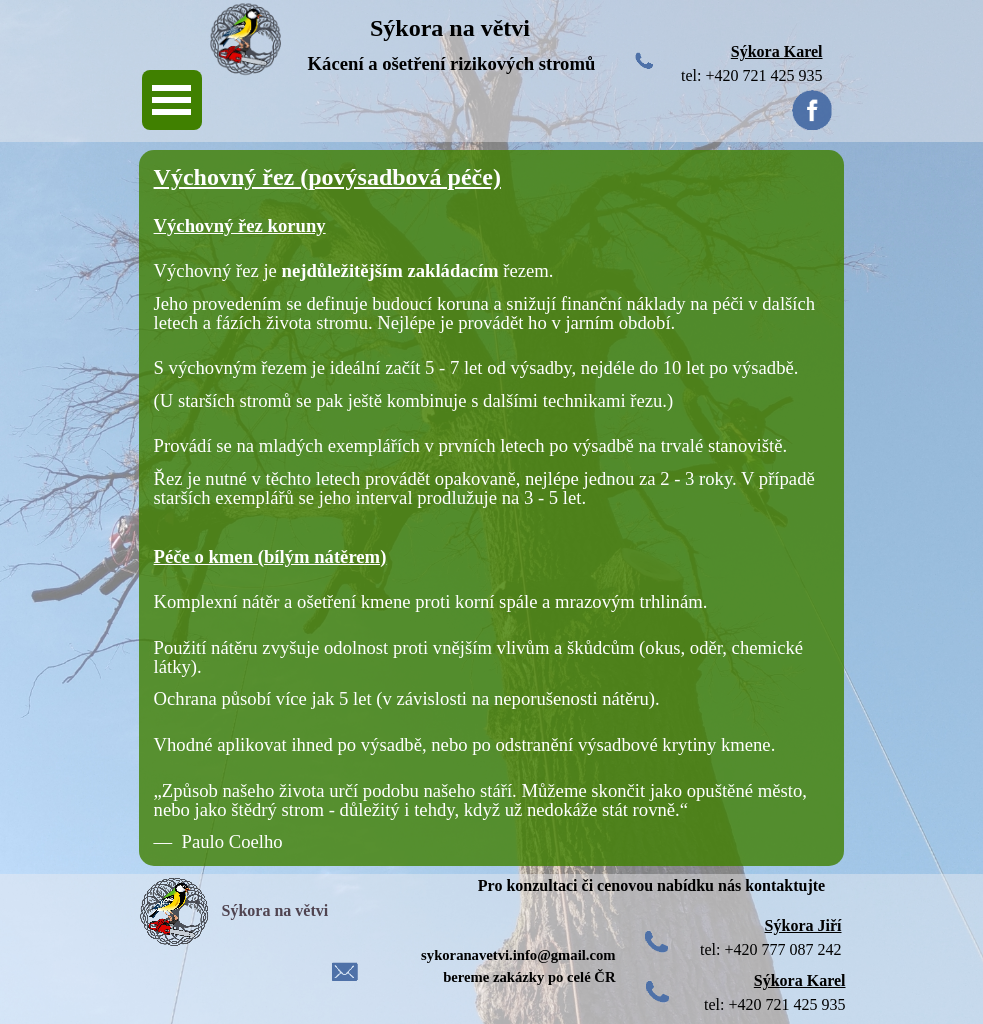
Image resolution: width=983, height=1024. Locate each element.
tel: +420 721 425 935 (751, 75)
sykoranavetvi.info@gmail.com (518, 955)
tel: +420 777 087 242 (770, 949)
